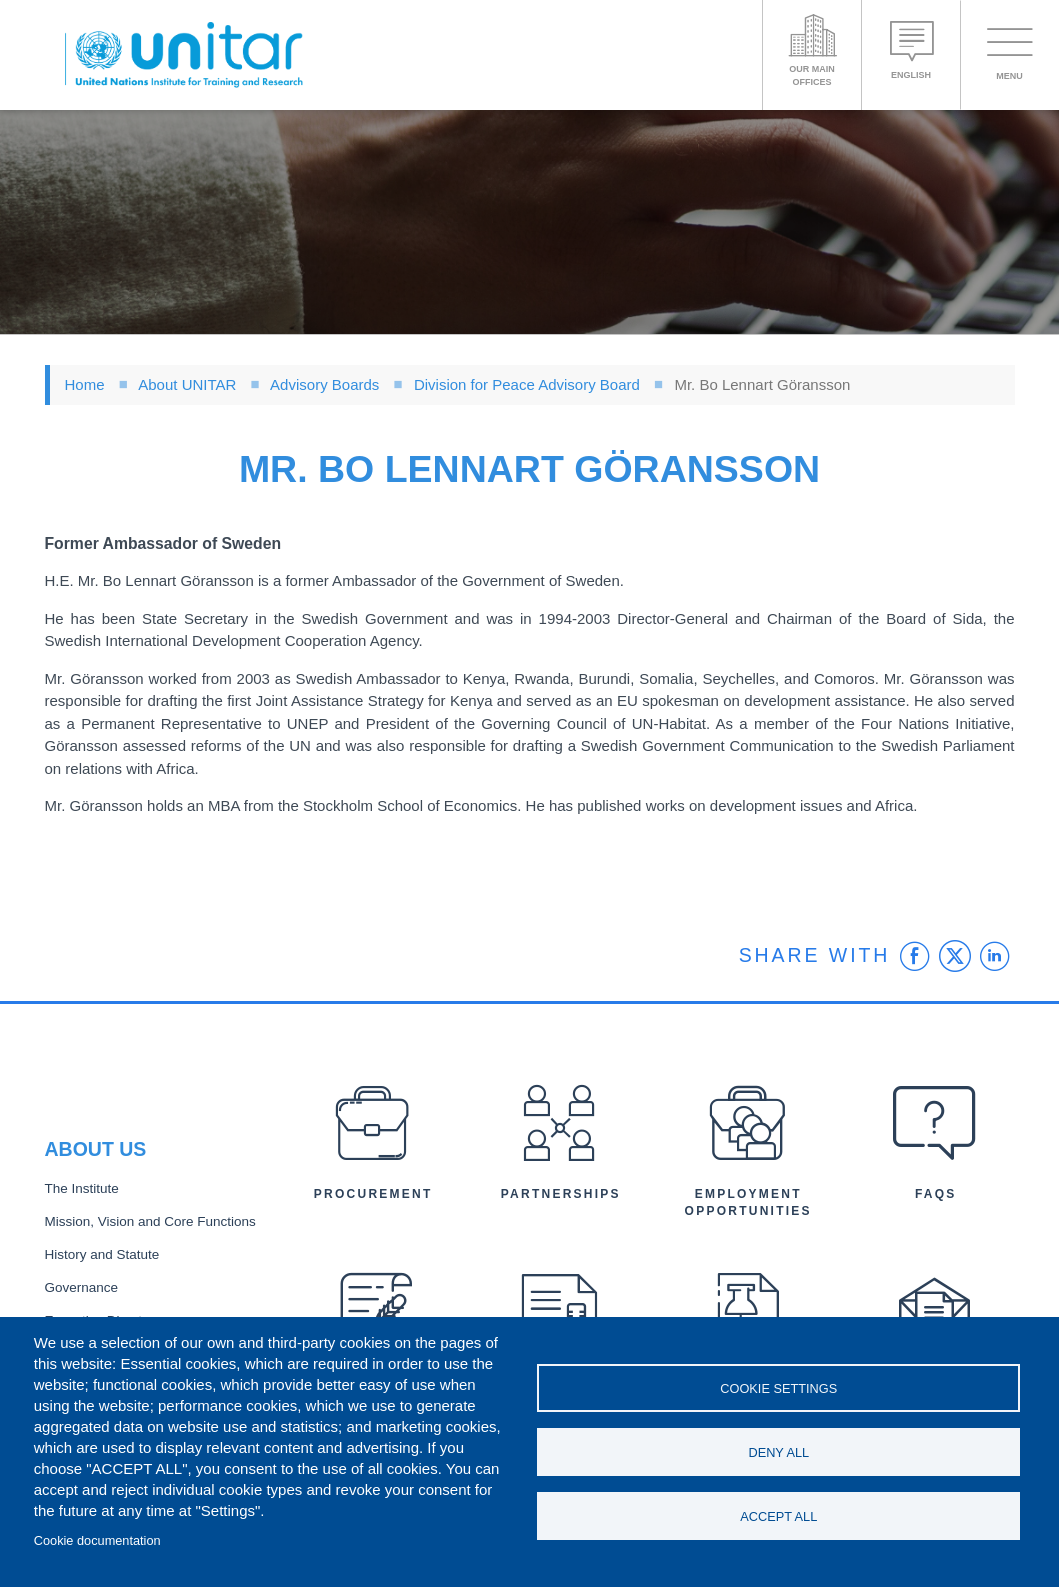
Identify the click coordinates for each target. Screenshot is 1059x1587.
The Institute (82, 1188)
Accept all (778, 1516)
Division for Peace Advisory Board (527, 384)
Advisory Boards (324, 384)
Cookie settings (778, 1388)
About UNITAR (187, 384)
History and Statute (102, 1254)
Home (85, 384)
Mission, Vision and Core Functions (150, 1221)
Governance (82, 1287)
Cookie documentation (97, 1540)
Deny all (778, 1452)
